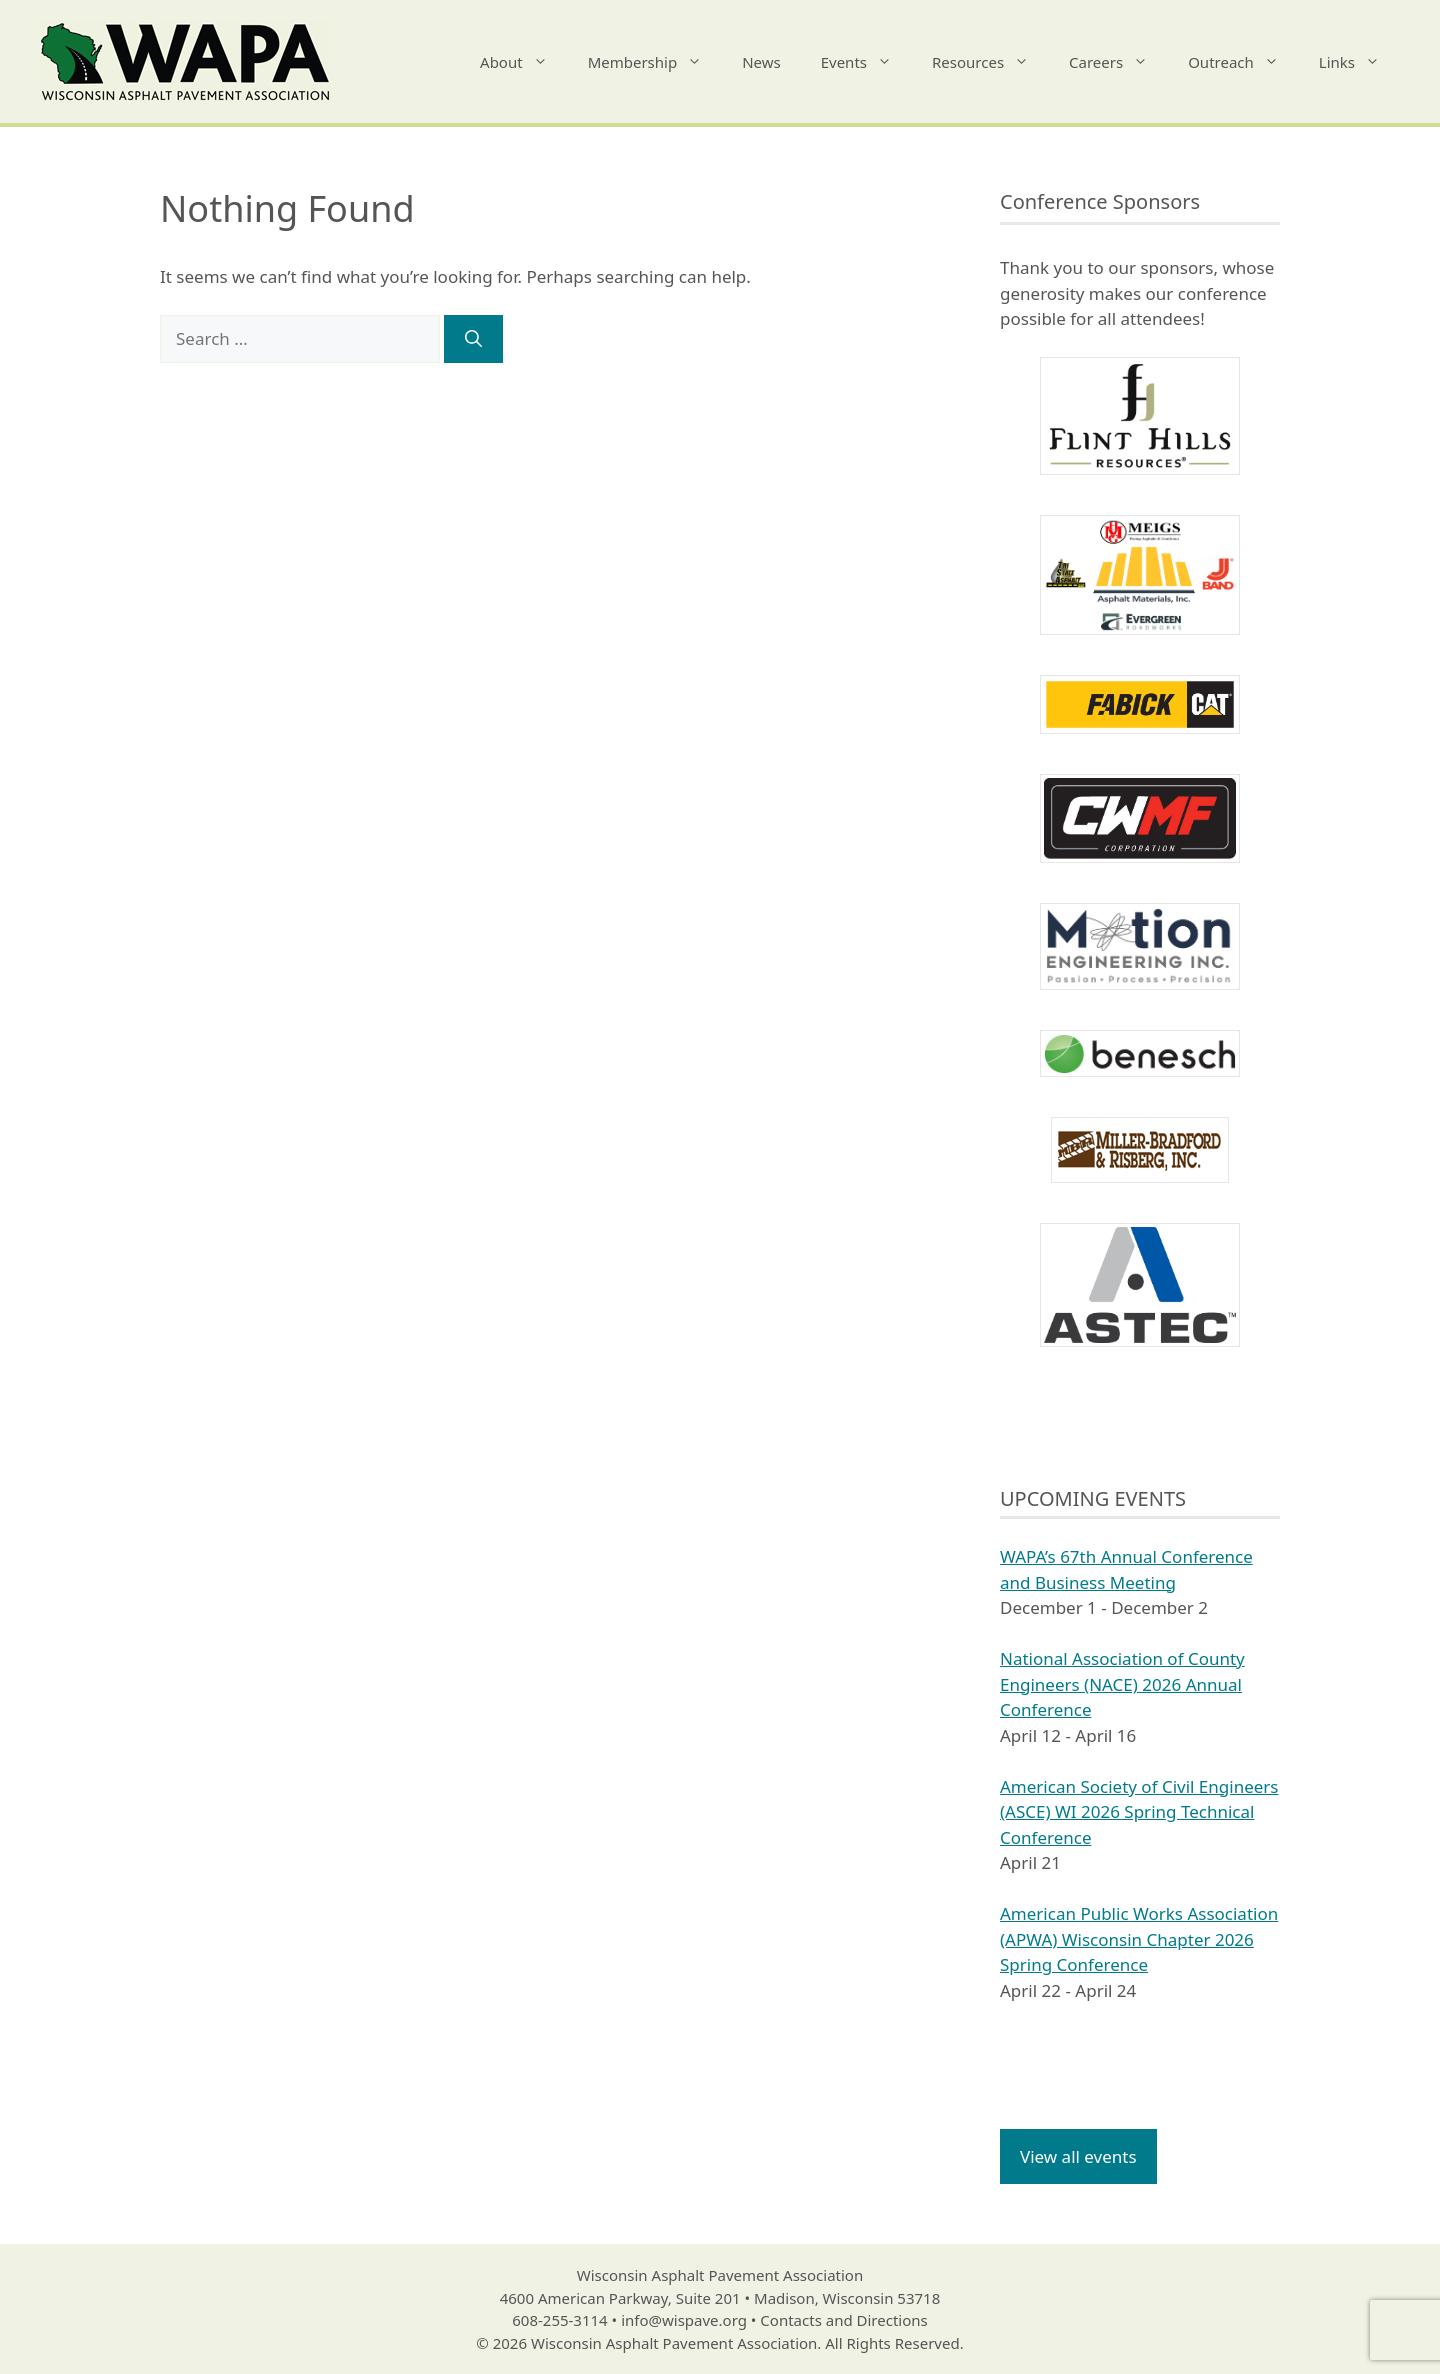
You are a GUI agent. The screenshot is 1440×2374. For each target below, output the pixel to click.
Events (866, 62)
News (761, 62)
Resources (990, 62)
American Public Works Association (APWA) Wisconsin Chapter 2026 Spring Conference (1139, 1939)
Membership (655, 62)
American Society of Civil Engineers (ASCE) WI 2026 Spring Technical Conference (1139, 1812)
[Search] (473, 339)
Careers (1118, 62)
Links (1359, 62)
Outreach (1243, 62)
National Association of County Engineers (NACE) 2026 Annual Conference (1122, 1684)
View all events (1078, 2156)
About (524, 62)
